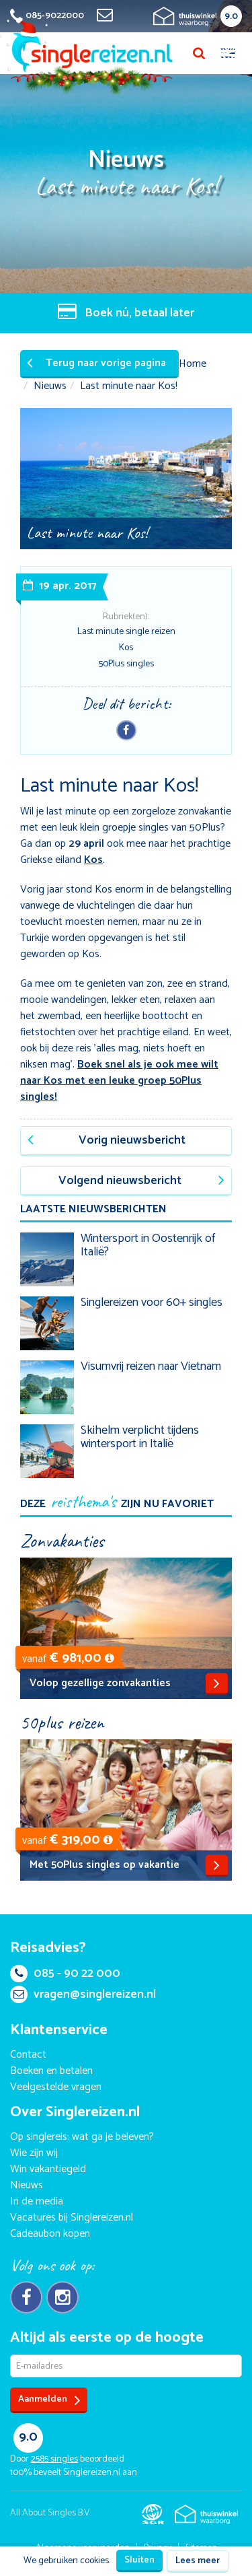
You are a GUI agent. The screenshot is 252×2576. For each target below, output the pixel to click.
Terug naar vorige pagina (96, 363)
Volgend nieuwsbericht (141, 1181)
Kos (126, 648)
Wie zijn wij (34, 2153)
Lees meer (197, 2561)
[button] (109, 1658)
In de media (36, 2201)
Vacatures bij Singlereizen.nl (71, 2217)
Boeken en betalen (51, 2071)
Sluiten (139, 2560)
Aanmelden (49, 2400)
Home (192, 364)
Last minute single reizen (126, 631)
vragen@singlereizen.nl (83, 1994)
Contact (28, 2055)
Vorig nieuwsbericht (106, 1140)
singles (54, 2459)
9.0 (231, 16)
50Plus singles (126, 664)
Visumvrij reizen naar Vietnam (151, 1366)
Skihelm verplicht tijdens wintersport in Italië (140, 1437)
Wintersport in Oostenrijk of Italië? (148, 1245)
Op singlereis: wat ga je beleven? (82, 2137)
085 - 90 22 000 (65, 1973)
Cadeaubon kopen (50, 2234)
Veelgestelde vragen (55, 2087)
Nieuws (50, 386)
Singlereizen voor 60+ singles (151, 1302)
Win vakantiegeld (48, 2169)
